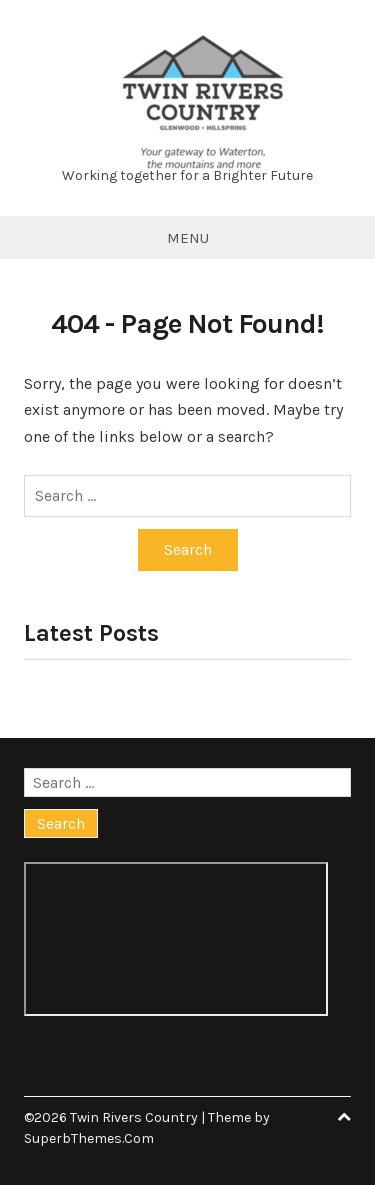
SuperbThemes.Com (89, 1138)
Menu (188, 238)
